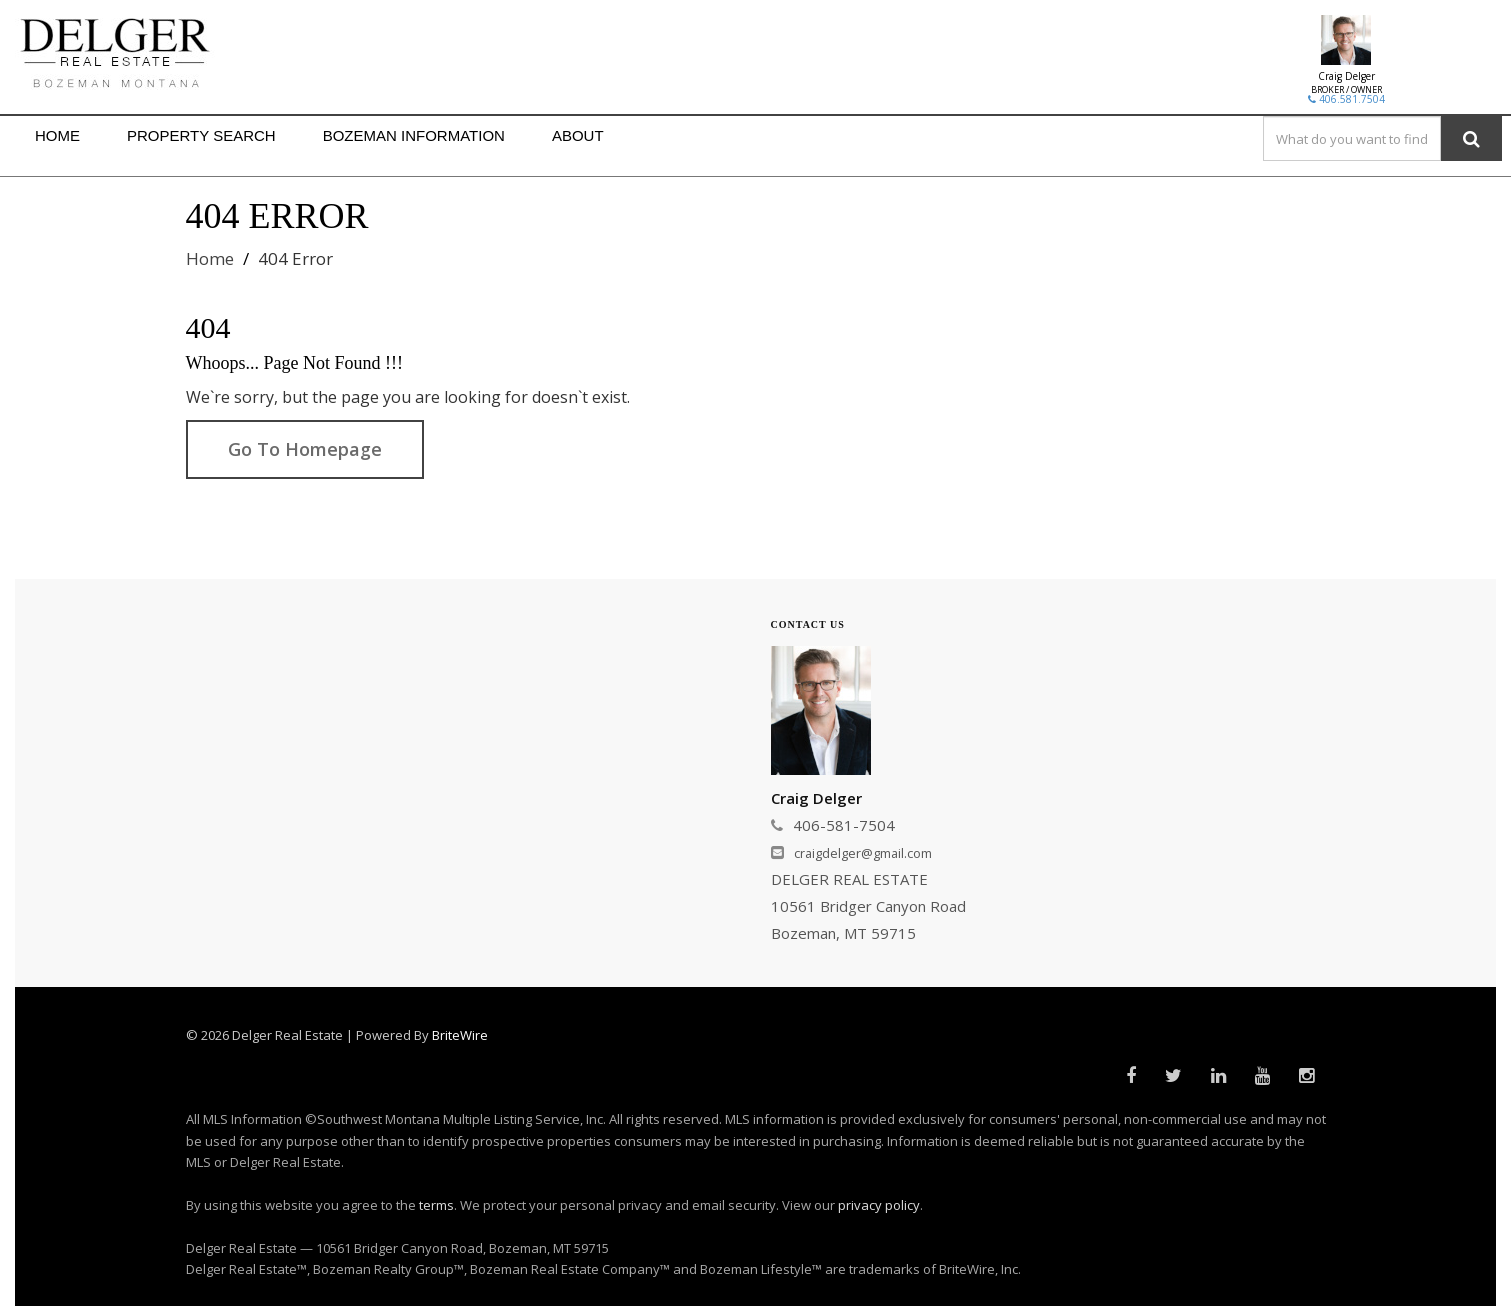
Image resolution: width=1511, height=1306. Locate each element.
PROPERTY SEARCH (201, 135)
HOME (57, 135)
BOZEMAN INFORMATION (414, 135)
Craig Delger (1346, 76)
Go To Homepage (305, 449)
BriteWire (460, 1035)
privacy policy (879, 1205)
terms (436, 1205)
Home (210, 258)
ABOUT (578, 135)
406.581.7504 (1346, 99)
